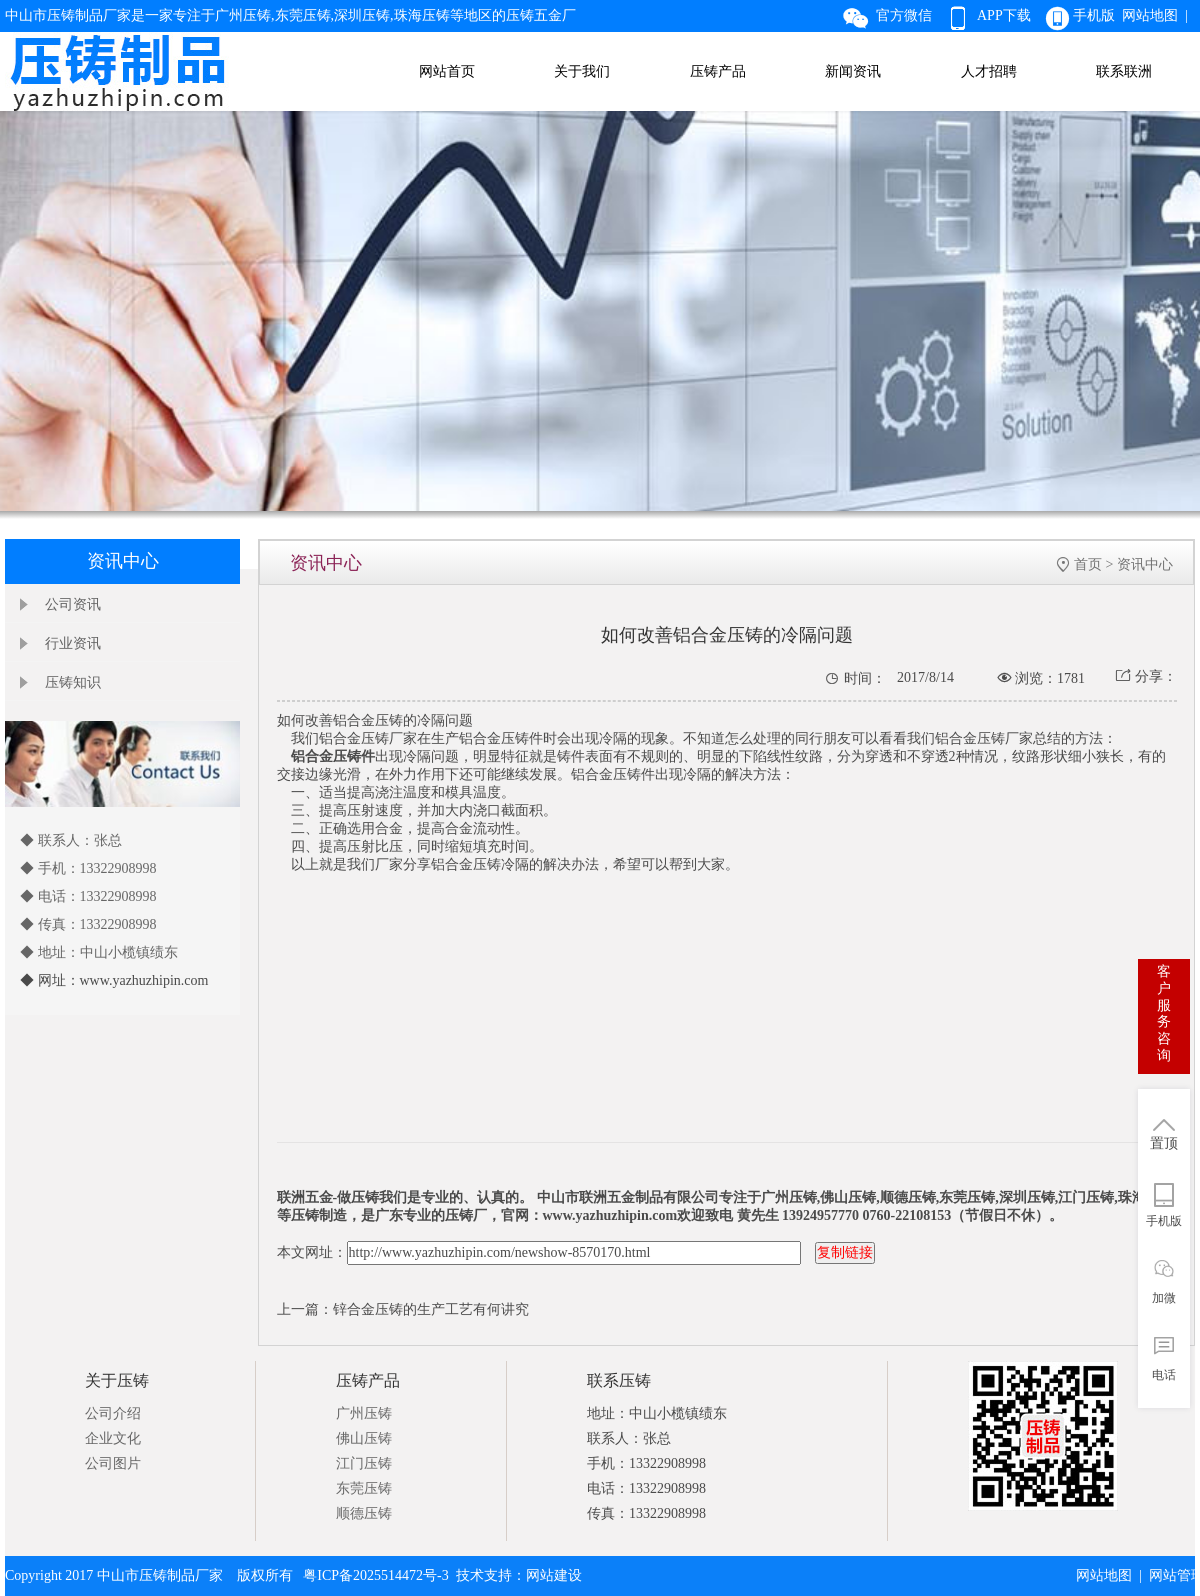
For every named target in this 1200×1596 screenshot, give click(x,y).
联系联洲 (1124, 71)
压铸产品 (718, 71)
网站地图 (1104, 1575)
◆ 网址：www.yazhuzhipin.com (114, 980)
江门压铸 (364, 1463)
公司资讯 (73, 604)
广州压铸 (364, 1413)
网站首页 (447, 71)
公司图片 (113, 1463)
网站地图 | (1158, 15)
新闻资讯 (853, 71)
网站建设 (554, 1575)
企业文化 (113, 1438)
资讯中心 (1145, 564)
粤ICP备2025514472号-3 (375, 1575)
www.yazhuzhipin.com (610, 1215)
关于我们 (582, 71)
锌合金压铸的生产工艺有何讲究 (431, 1309)
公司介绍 (113, 1413)
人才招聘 (989, 71)
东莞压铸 (364, 1488)
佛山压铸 (364, 1438)
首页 (1088, 564)
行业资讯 (73, 643)
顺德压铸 (364, 1513)
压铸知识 (73, 682)
